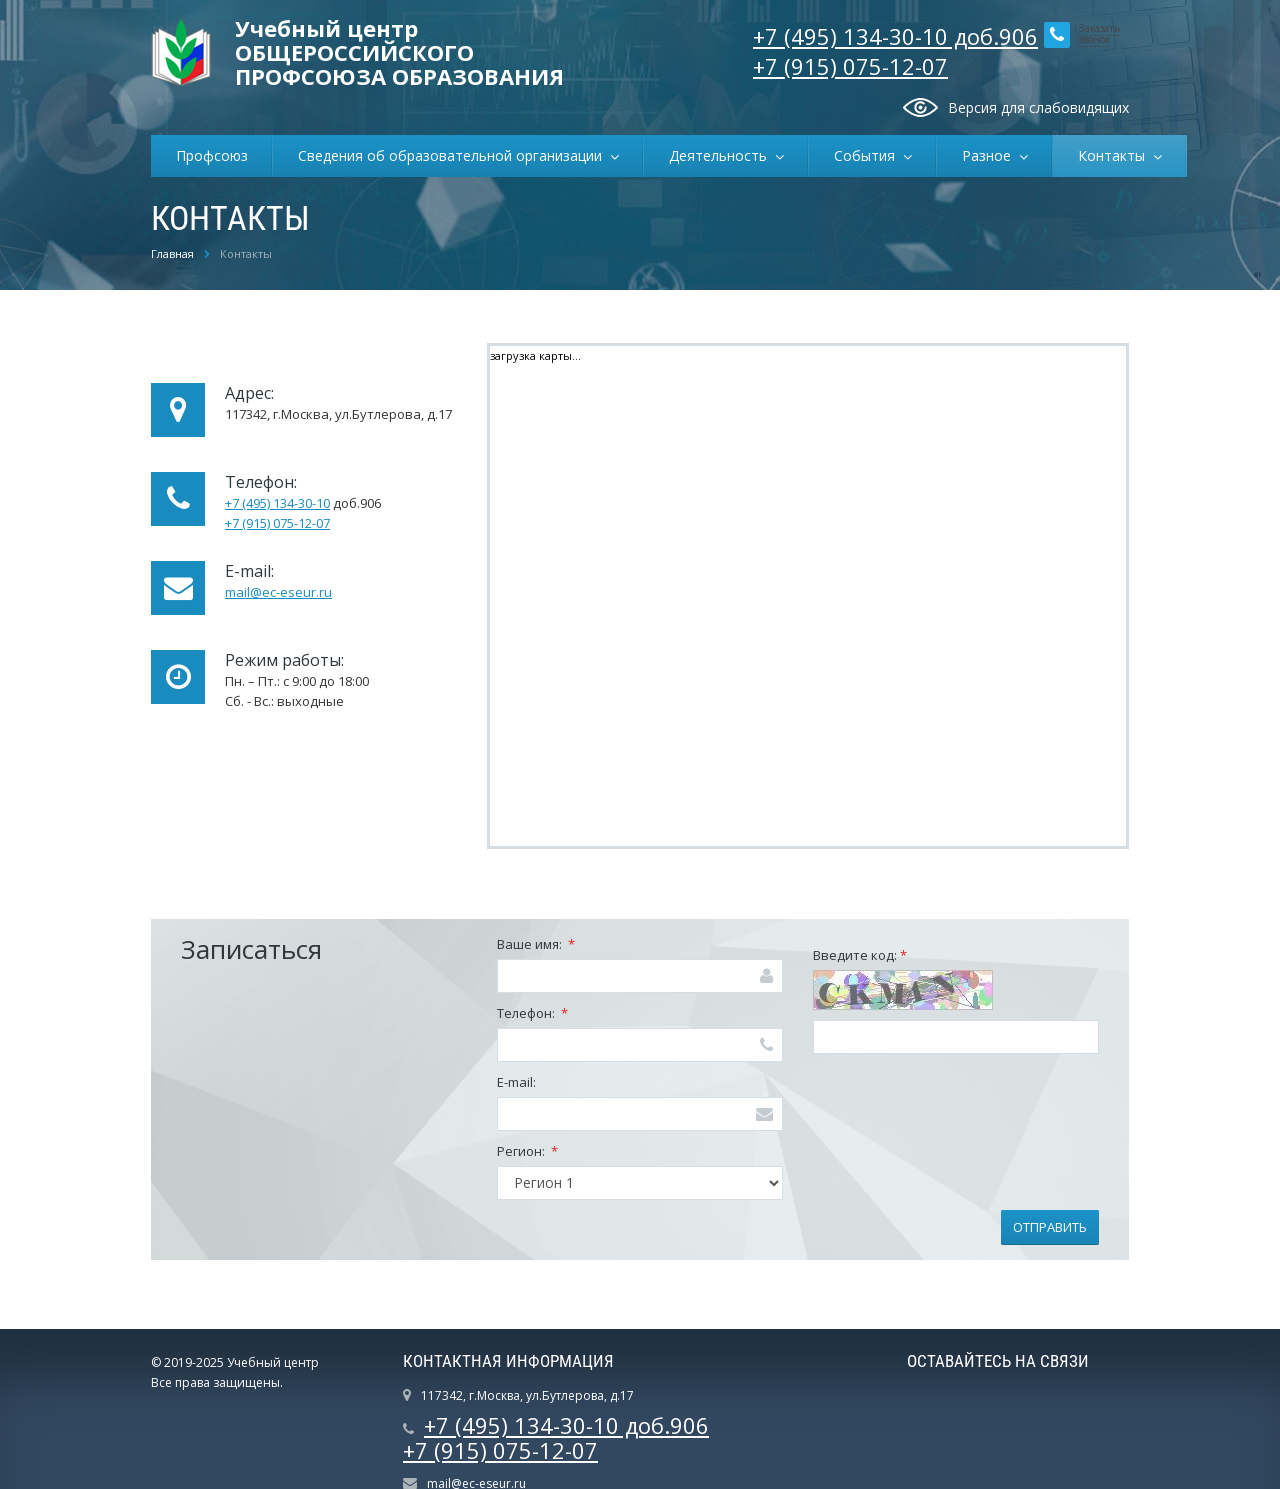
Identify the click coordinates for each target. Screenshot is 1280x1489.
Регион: (527, 1151)
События (868, 155)
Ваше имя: (536, 944)
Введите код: (860, 955)
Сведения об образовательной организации (454, 155)
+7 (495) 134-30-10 (277, 503)
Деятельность (722, 155)
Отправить (1050, 1227)
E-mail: (516, 1082)
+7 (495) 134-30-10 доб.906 (895, 36)
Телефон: (532, 1013)
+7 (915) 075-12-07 (850, 66)
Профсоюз (212, 155)
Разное (990, 155)
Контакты (1115, 155)
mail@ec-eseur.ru (278, 592)
